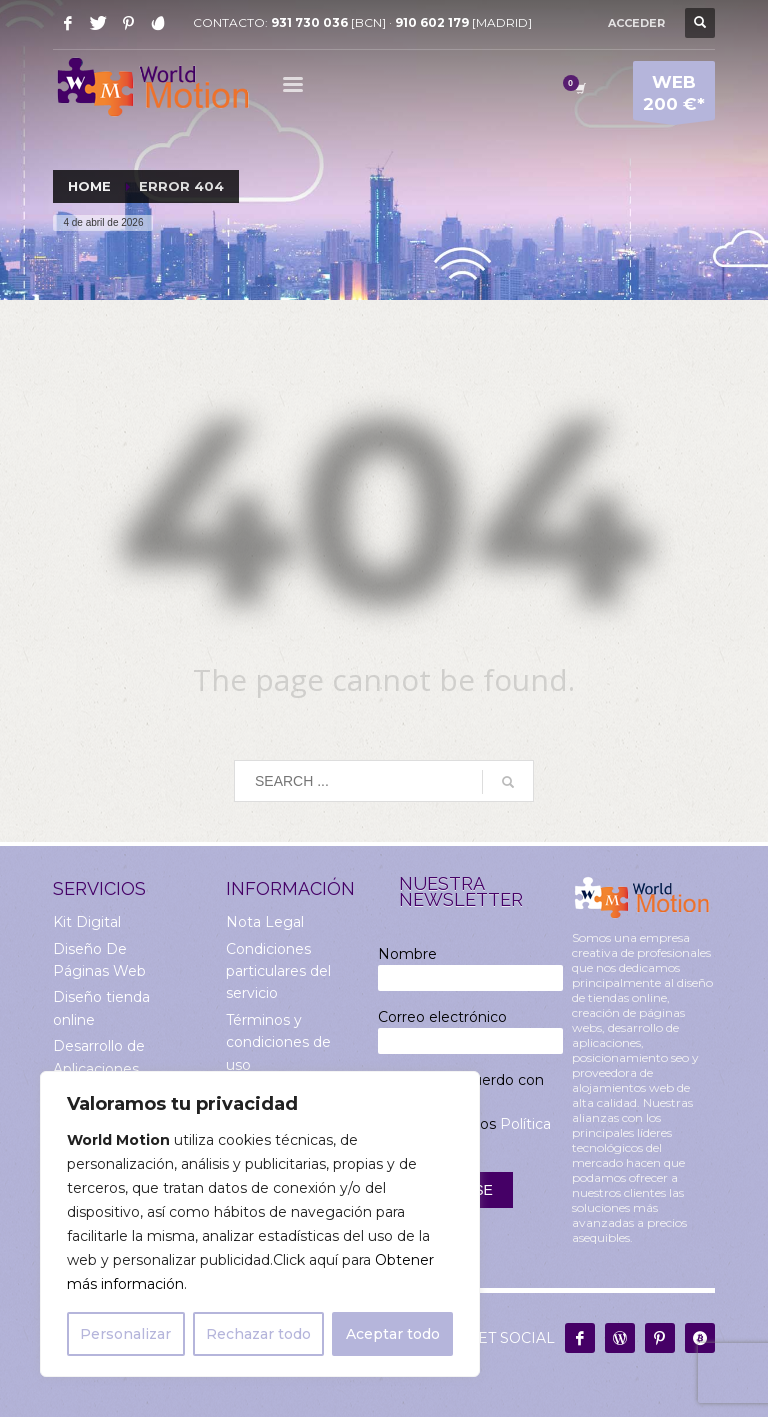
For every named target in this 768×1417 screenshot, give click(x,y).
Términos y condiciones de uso (278, 1042)
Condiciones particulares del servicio (278, 971)
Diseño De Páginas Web (99, 960)
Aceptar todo (393, 1334)
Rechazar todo (258, 1334)
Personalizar (125, 1334)
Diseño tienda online (101, 1008)
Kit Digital (87, 922)
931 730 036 (309, 22)
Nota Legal (265, 922)
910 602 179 (432, 22)
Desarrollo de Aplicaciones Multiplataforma (108, 1068)
